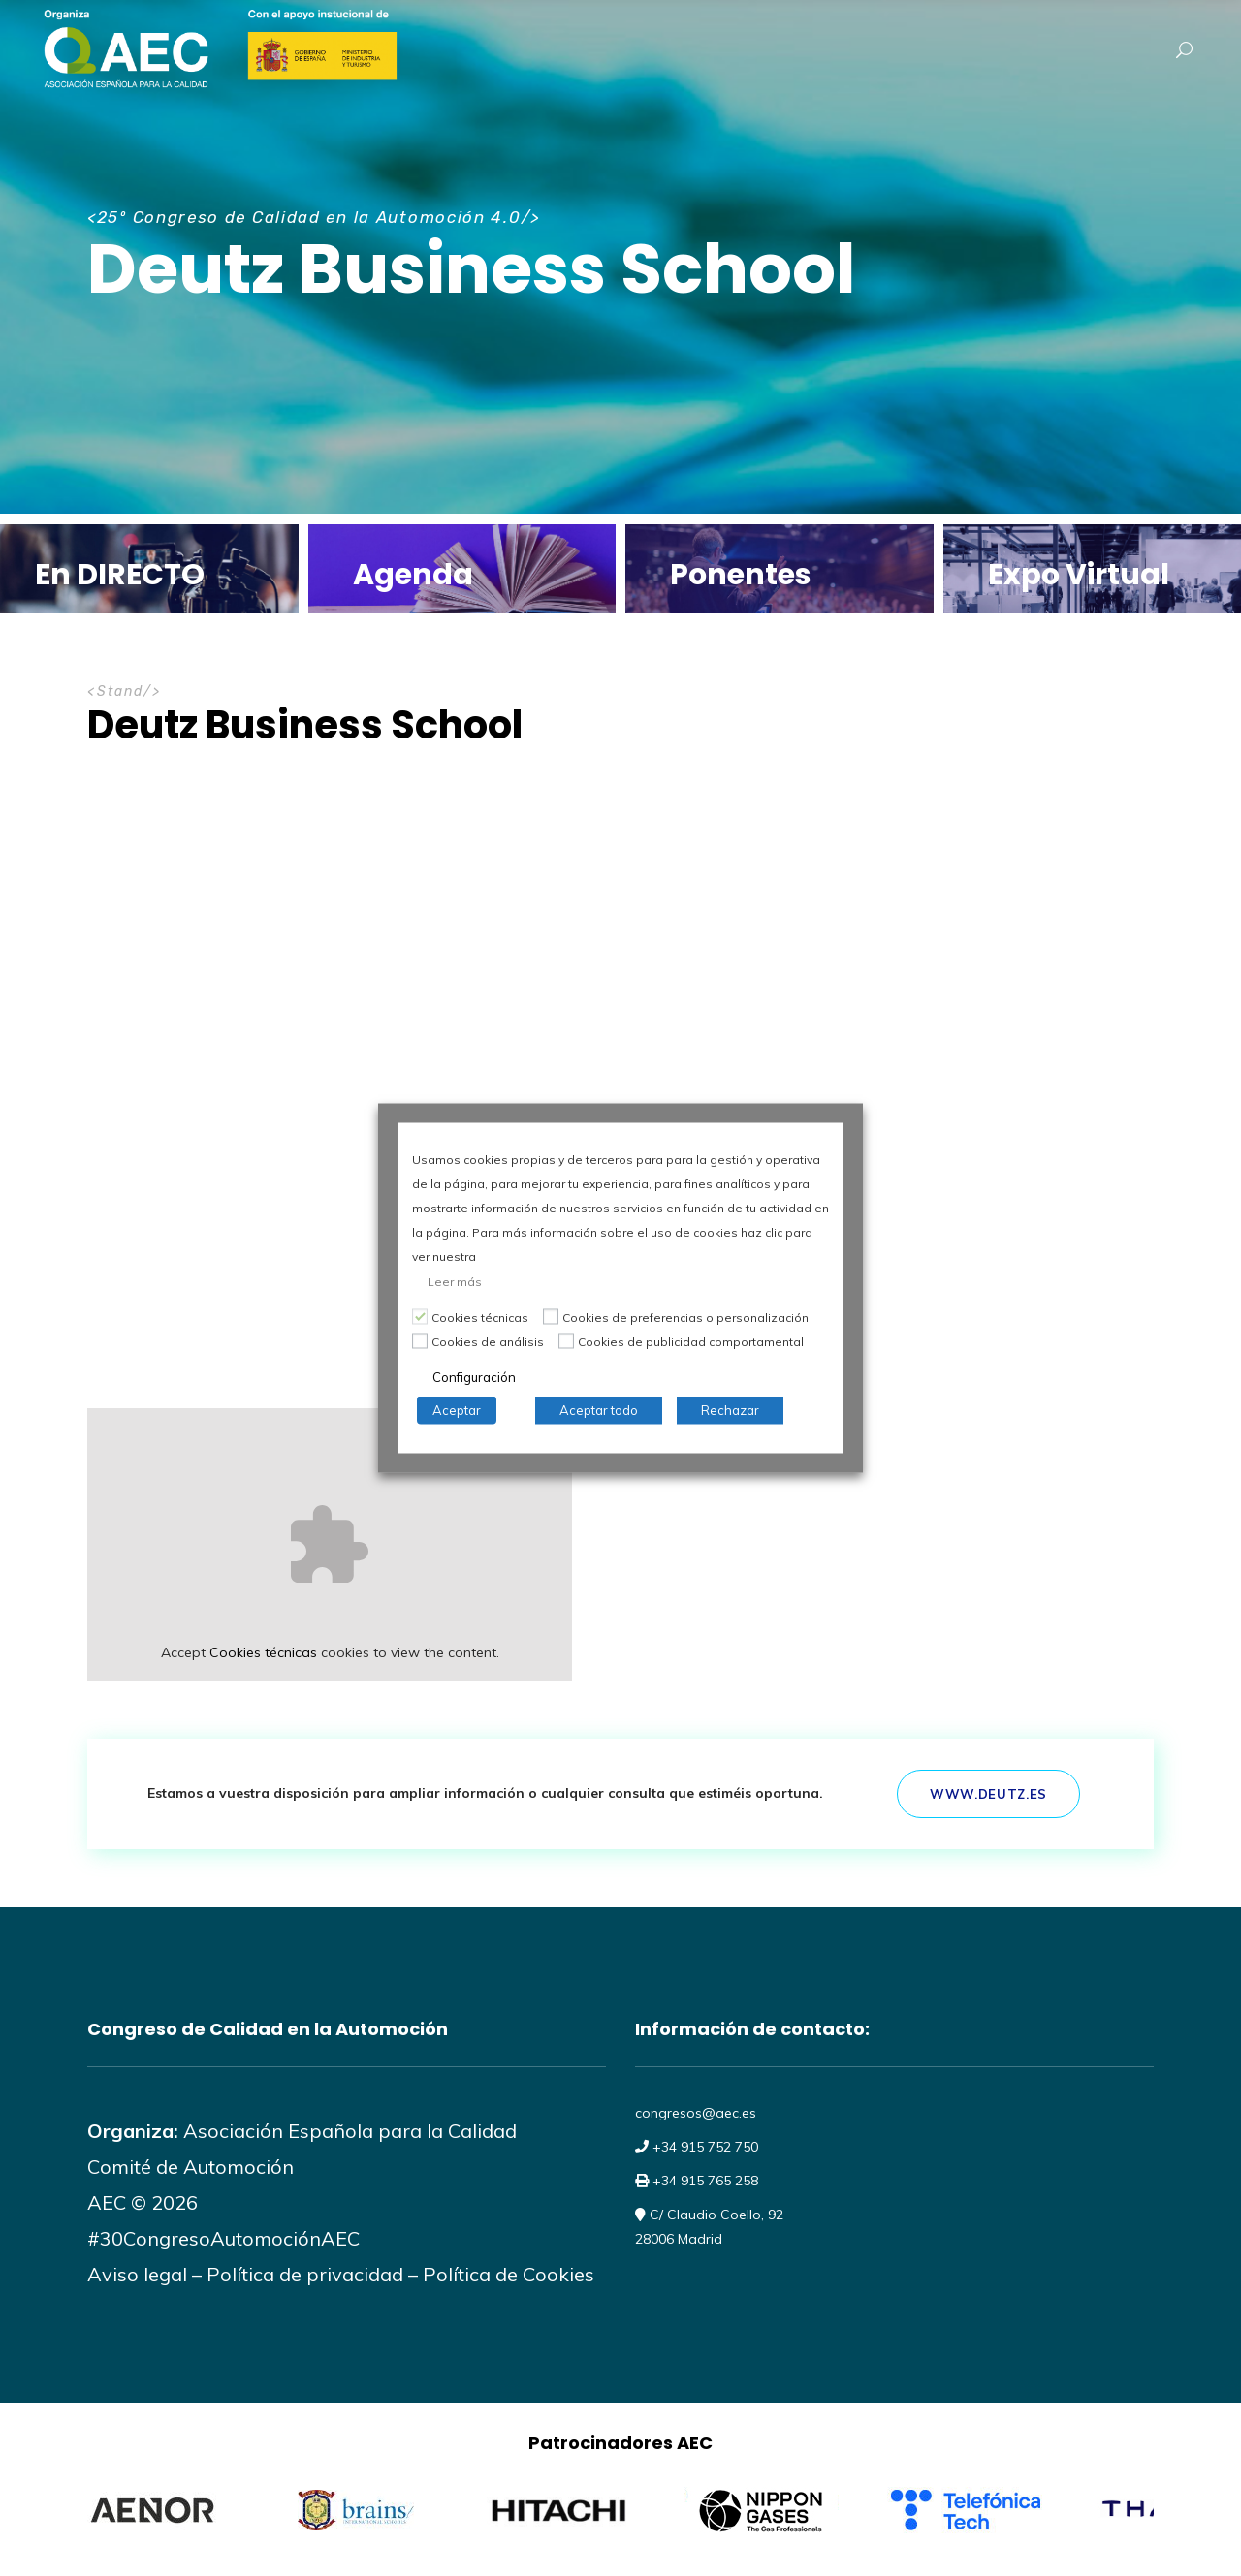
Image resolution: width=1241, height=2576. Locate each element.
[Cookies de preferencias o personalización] (550, 1316)
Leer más (455, 1281)
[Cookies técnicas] (420, 1316)
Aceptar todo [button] (598, 1410)
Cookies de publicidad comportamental (691, 1342)
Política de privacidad (305, 2274)
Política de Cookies (508, 2274)
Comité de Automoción (190, 2166)
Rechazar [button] (730, 1410)
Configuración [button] (474, 1377)
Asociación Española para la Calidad (347, 2131)
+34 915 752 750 (703, 2146)
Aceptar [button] (456, 1410)
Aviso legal (137, 2274)
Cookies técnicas (263, 1652)
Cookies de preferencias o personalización (685, 1317)
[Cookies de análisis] (420, 1340)
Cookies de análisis (487, 1342)
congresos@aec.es (695, 2112)
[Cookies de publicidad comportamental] (566, 1340)
